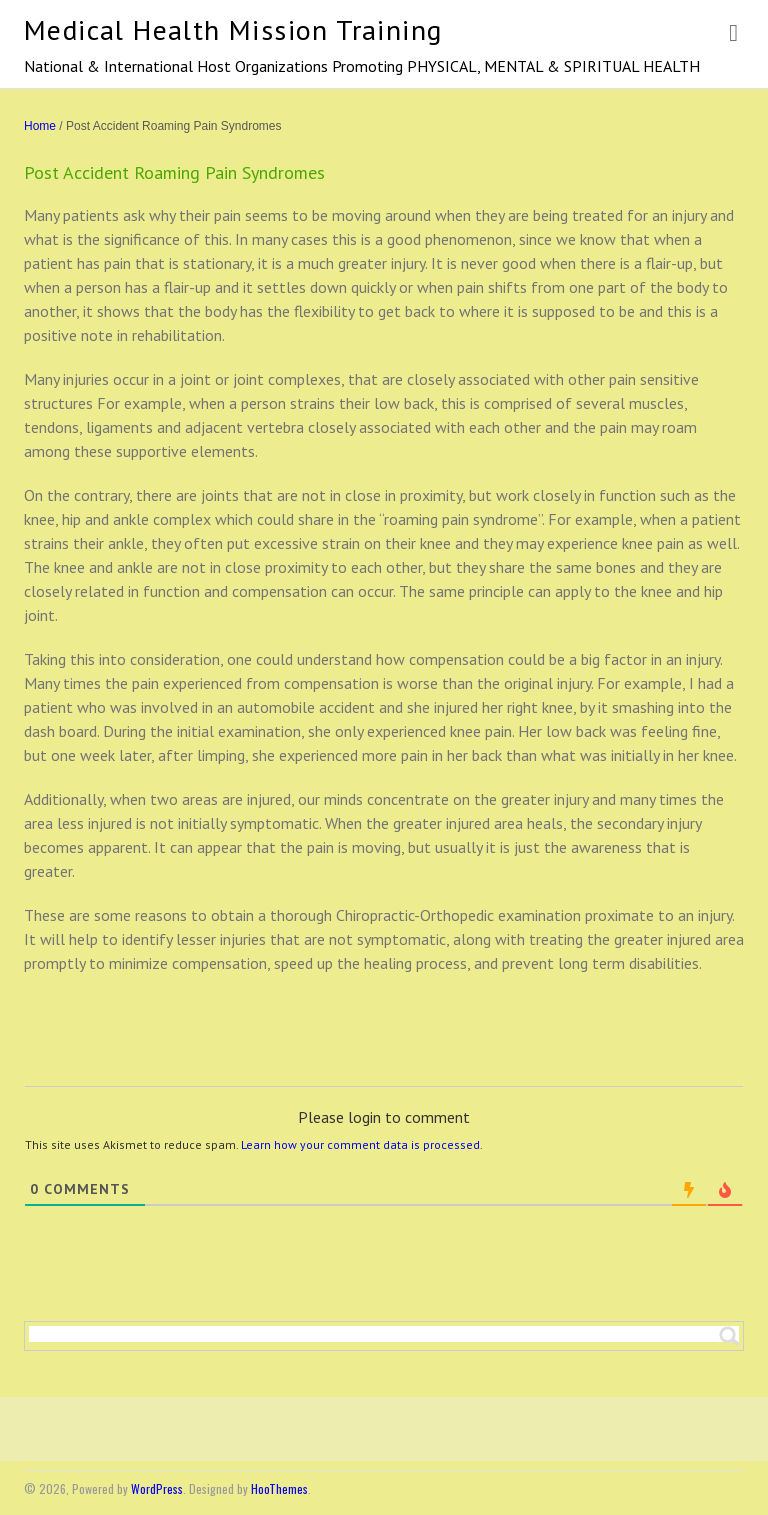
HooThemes (279, 1488)
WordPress (157, 1488)
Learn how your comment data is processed (360, 1144)
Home (40, 126)
